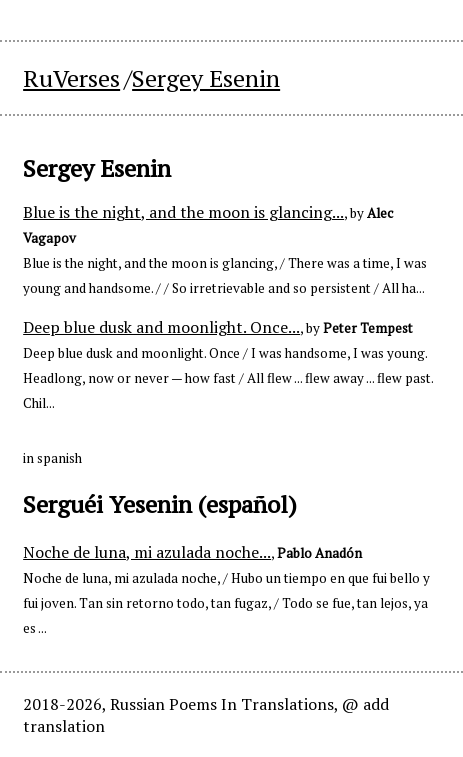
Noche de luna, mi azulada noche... (147, 552)
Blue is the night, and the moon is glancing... (183, 212)
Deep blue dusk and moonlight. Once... (161, 327)
